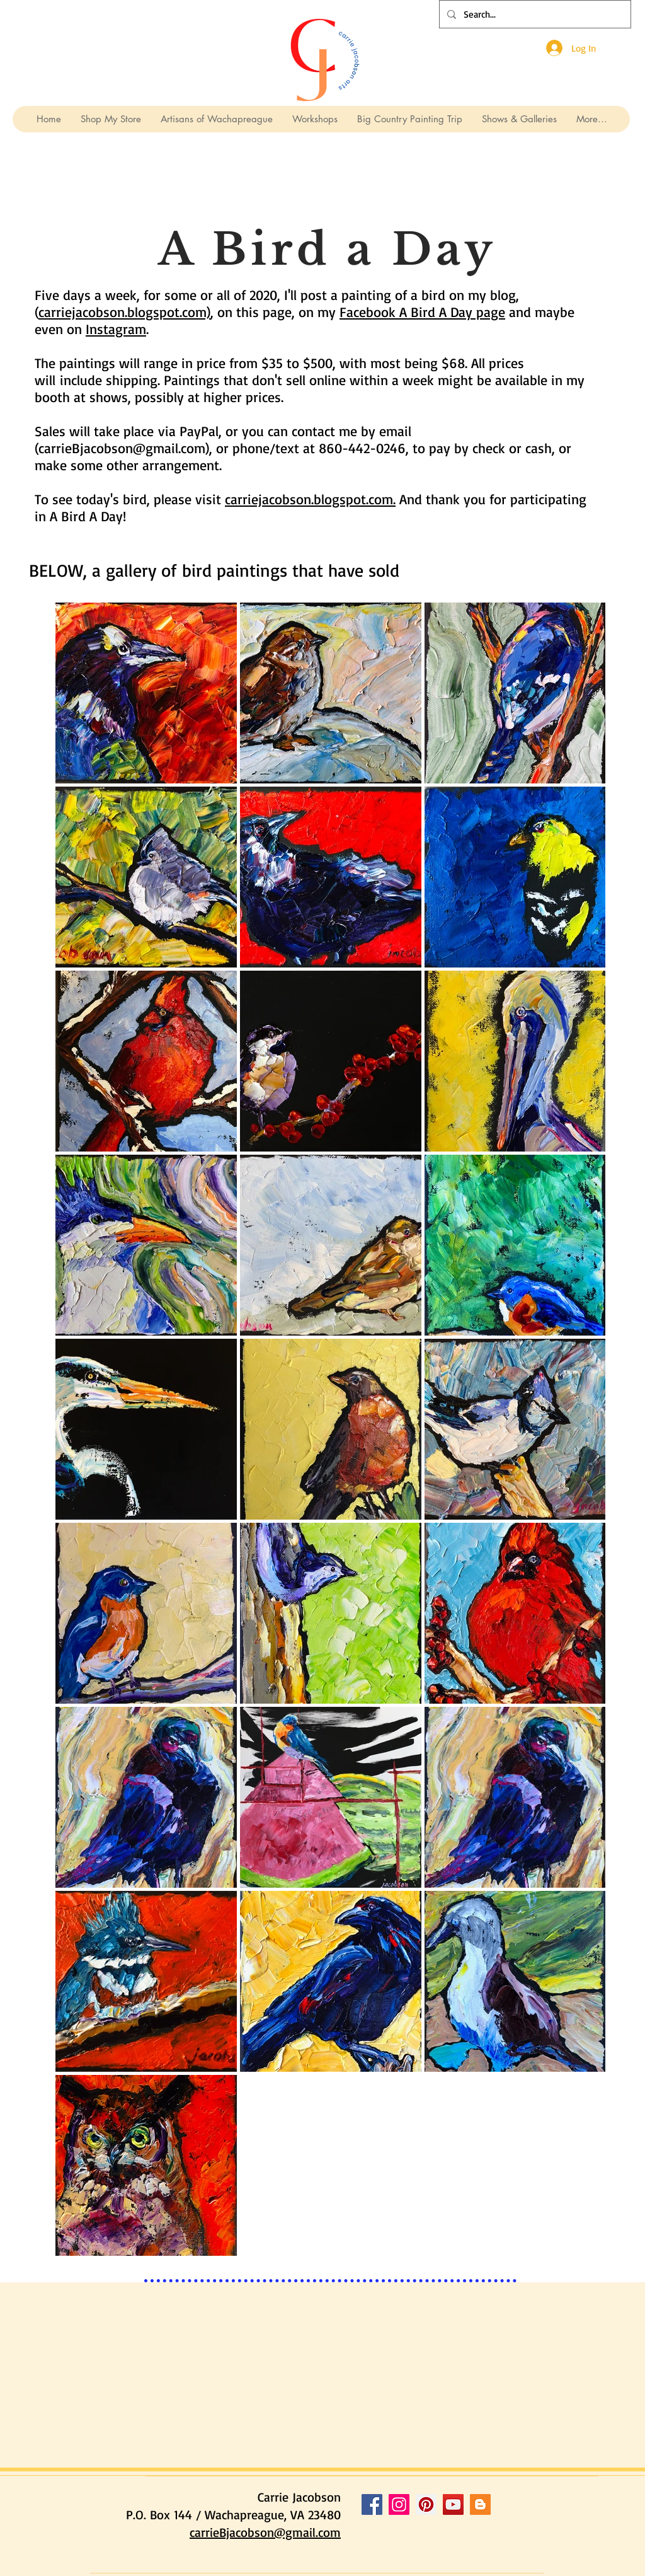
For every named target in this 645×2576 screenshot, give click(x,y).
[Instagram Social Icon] (399, 2504)
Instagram (116, 328)
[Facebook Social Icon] (372, 2504)
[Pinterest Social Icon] (426, 2504)
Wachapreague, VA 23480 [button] (273, 2514)
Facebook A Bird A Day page (422, 311)
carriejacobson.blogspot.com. (310, 498)
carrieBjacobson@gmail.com (121, 447)
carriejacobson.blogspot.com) (124, 311)
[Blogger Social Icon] (480, 2504)
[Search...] (534, 14)
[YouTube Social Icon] (453, 2504)
